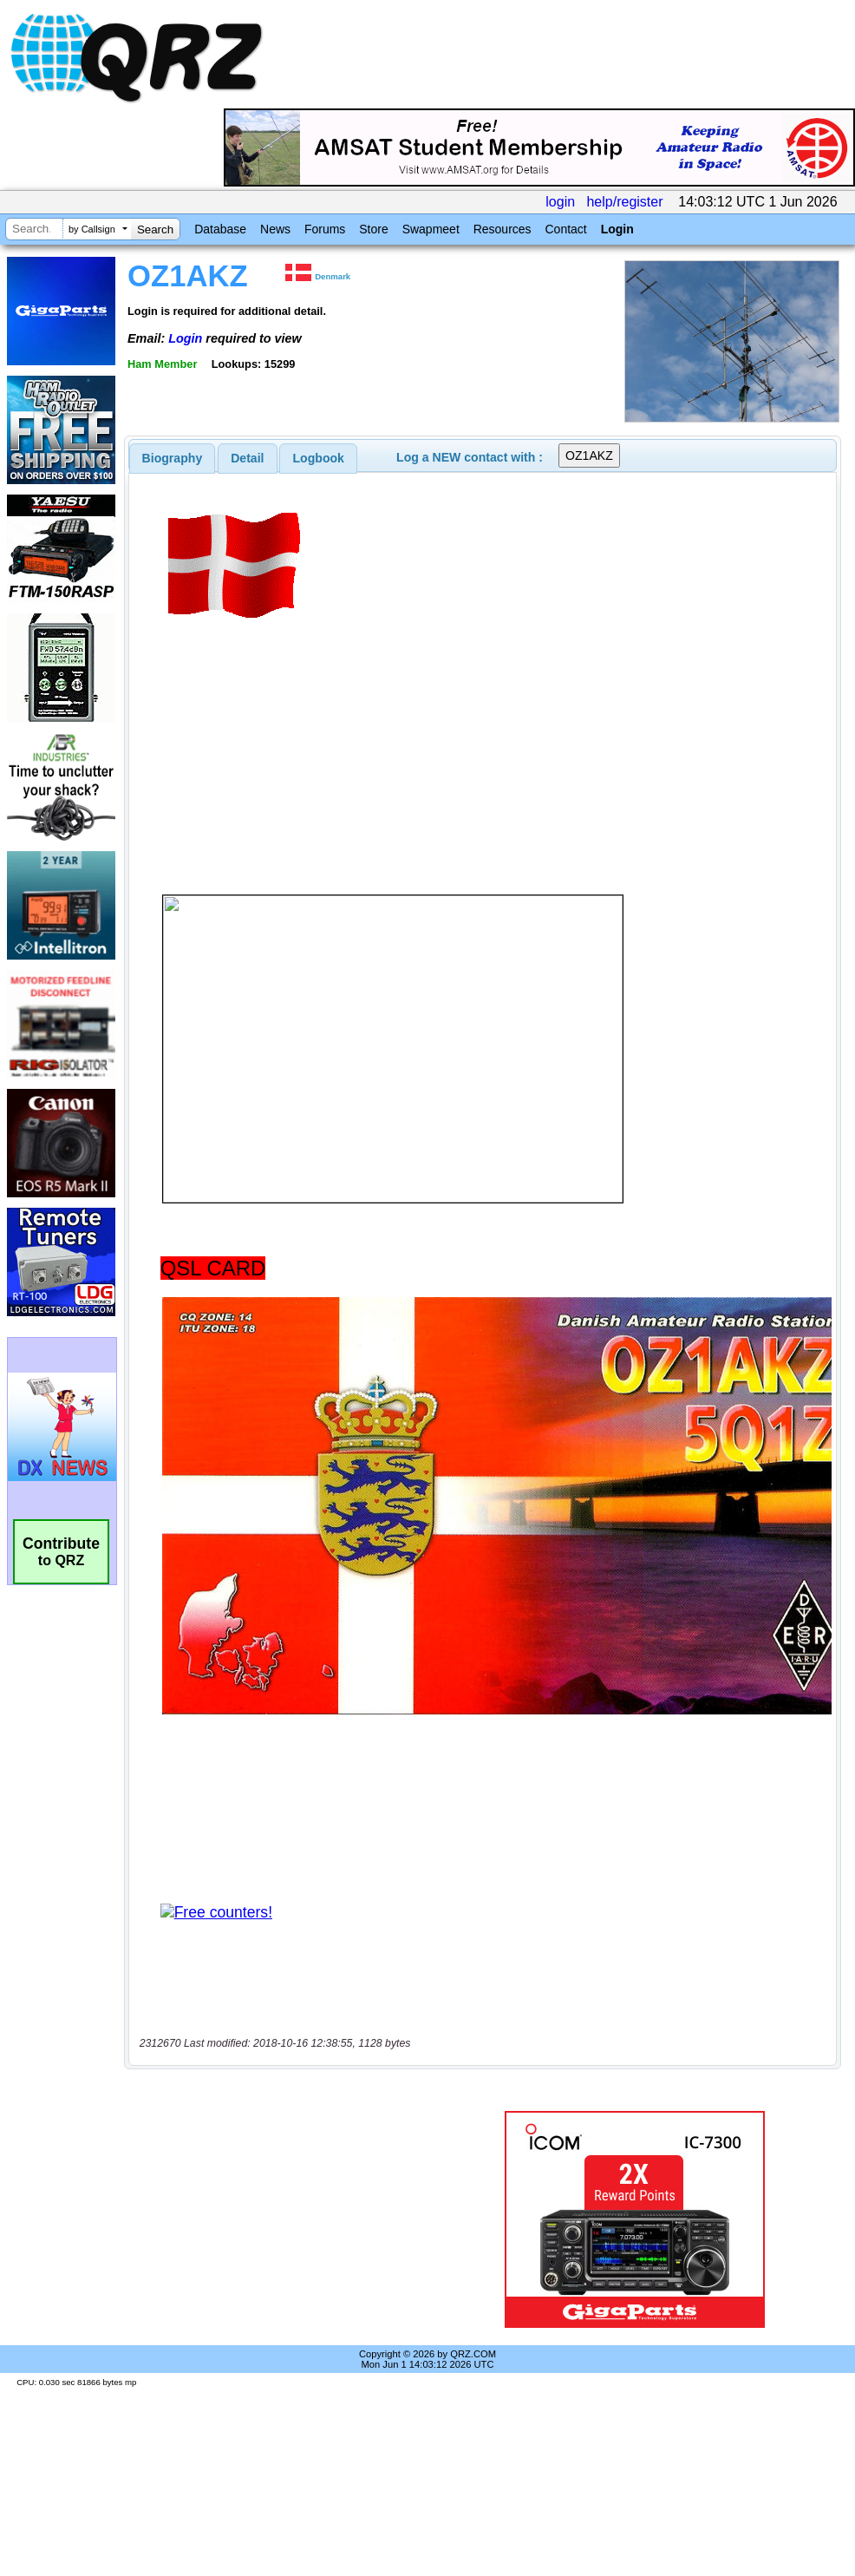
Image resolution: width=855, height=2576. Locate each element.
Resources (502, 229)
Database (220, 229)
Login (617, 229)
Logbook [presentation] (318, 458)
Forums (324, 229)
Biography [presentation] (172, 458)
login (560, 201)
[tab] (172, 458)
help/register (624, 201)
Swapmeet (431, 229)
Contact (565, 229)
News (275, 229)
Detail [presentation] (247, 458)
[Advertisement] (289, 2219)
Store (373, 229)
